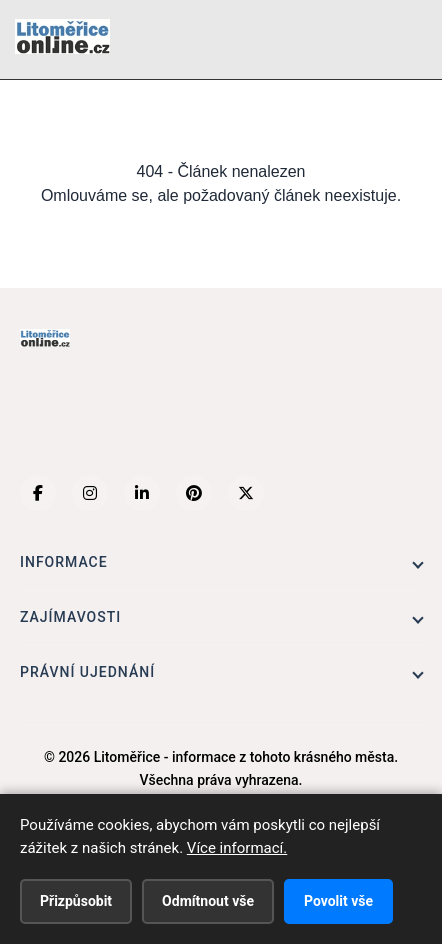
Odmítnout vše (208, 901)
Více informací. (237, 848)
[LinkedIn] (142, 493)
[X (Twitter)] (246, 493)
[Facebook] (38, 493)
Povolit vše (338, 901)
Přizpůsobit (76, 901)
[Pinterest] (194, 493)
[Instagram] (90, 493)
